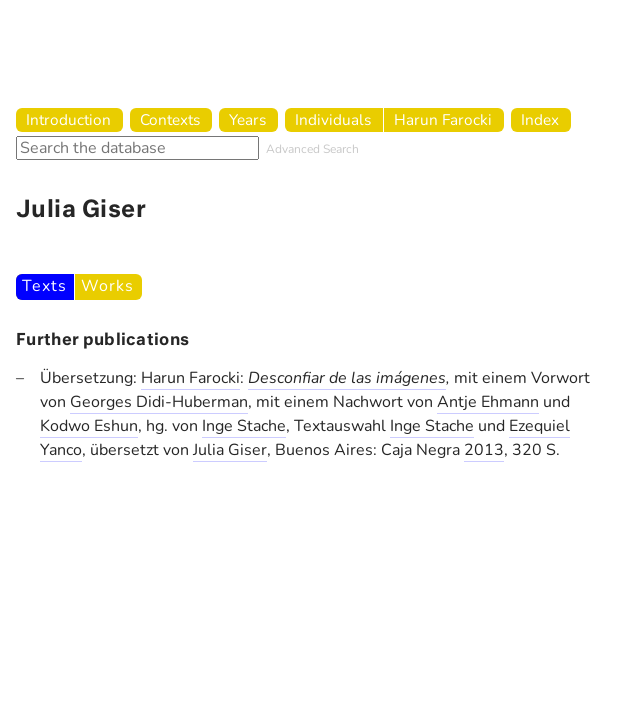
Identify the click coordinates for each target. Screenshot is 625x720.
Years (247, 119)
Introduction (68, 119)
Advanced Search (312, 149)
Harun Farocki (443, 119)
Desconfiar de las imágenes (347, 378)
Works (107, 286)
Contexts (170, 119)
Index (540, 119)
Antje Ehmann (488, 402)
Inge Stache (244, 426)
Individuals (333, 119)
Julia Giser (230, 450)
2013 (484, 450)
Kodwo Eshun (89, 426)
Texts (44, 286)
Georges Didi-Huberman (159, 402)
